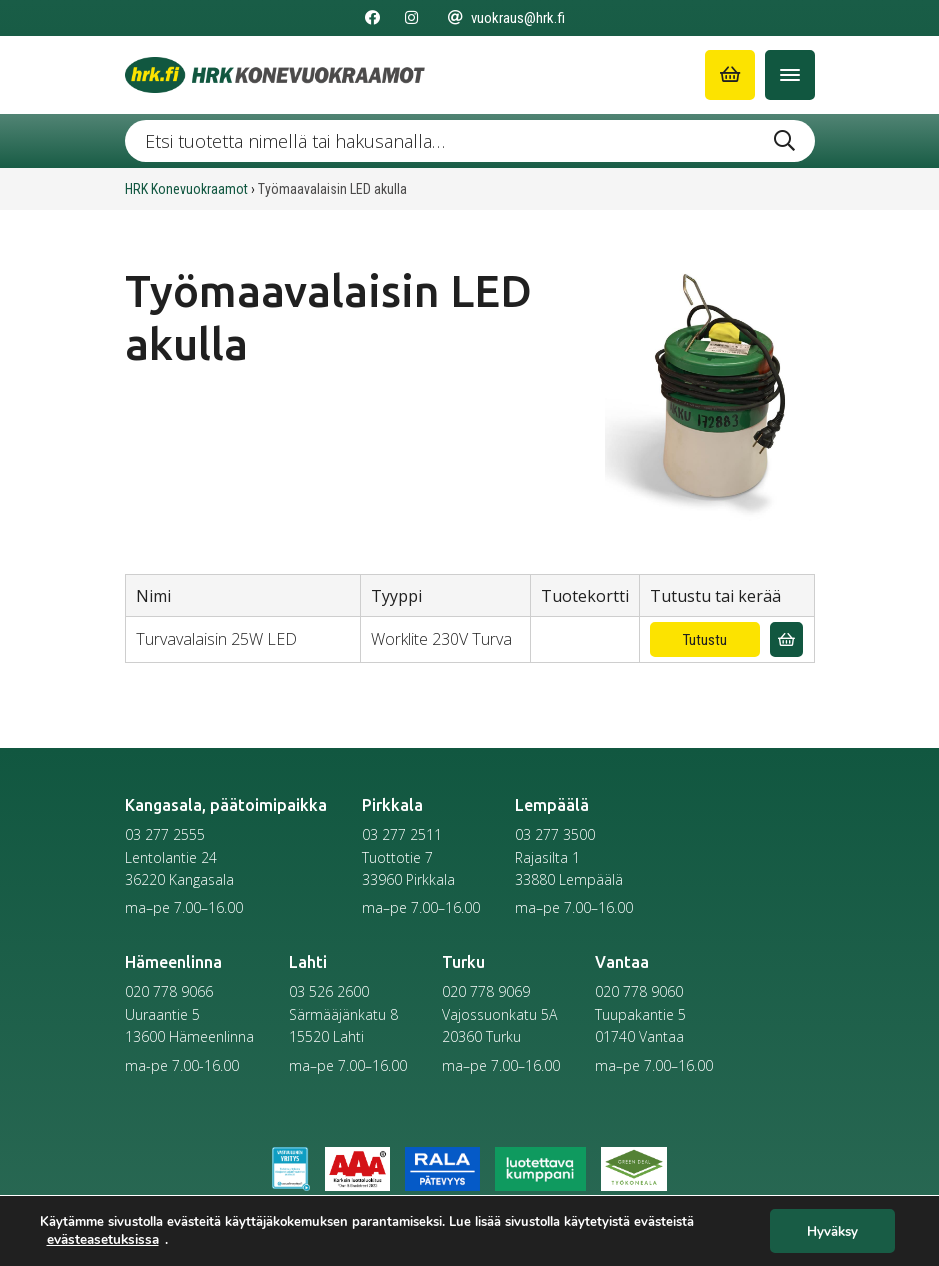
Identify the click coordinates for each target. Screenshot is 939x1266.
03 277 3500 (555, 834)
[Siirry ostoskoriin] (730, 75)
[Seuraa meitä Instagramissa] (411, 18)
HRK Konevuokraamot (186, 189)
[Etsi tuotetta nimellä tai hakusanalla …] (470, 141)
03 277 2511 (402, 834)
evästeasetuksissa (102, 1239)
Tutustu (705, 640)
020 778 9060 (639, 991)
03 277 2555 (165, 834)
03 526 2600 (329, 991)
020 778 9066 (169, 991)
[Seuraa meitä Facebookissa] (372, 18)
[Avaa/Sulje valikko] (790, 75)
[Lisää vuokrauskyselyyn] (786, 639)
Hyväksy (832, 1230)
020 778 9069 (486, 991)
